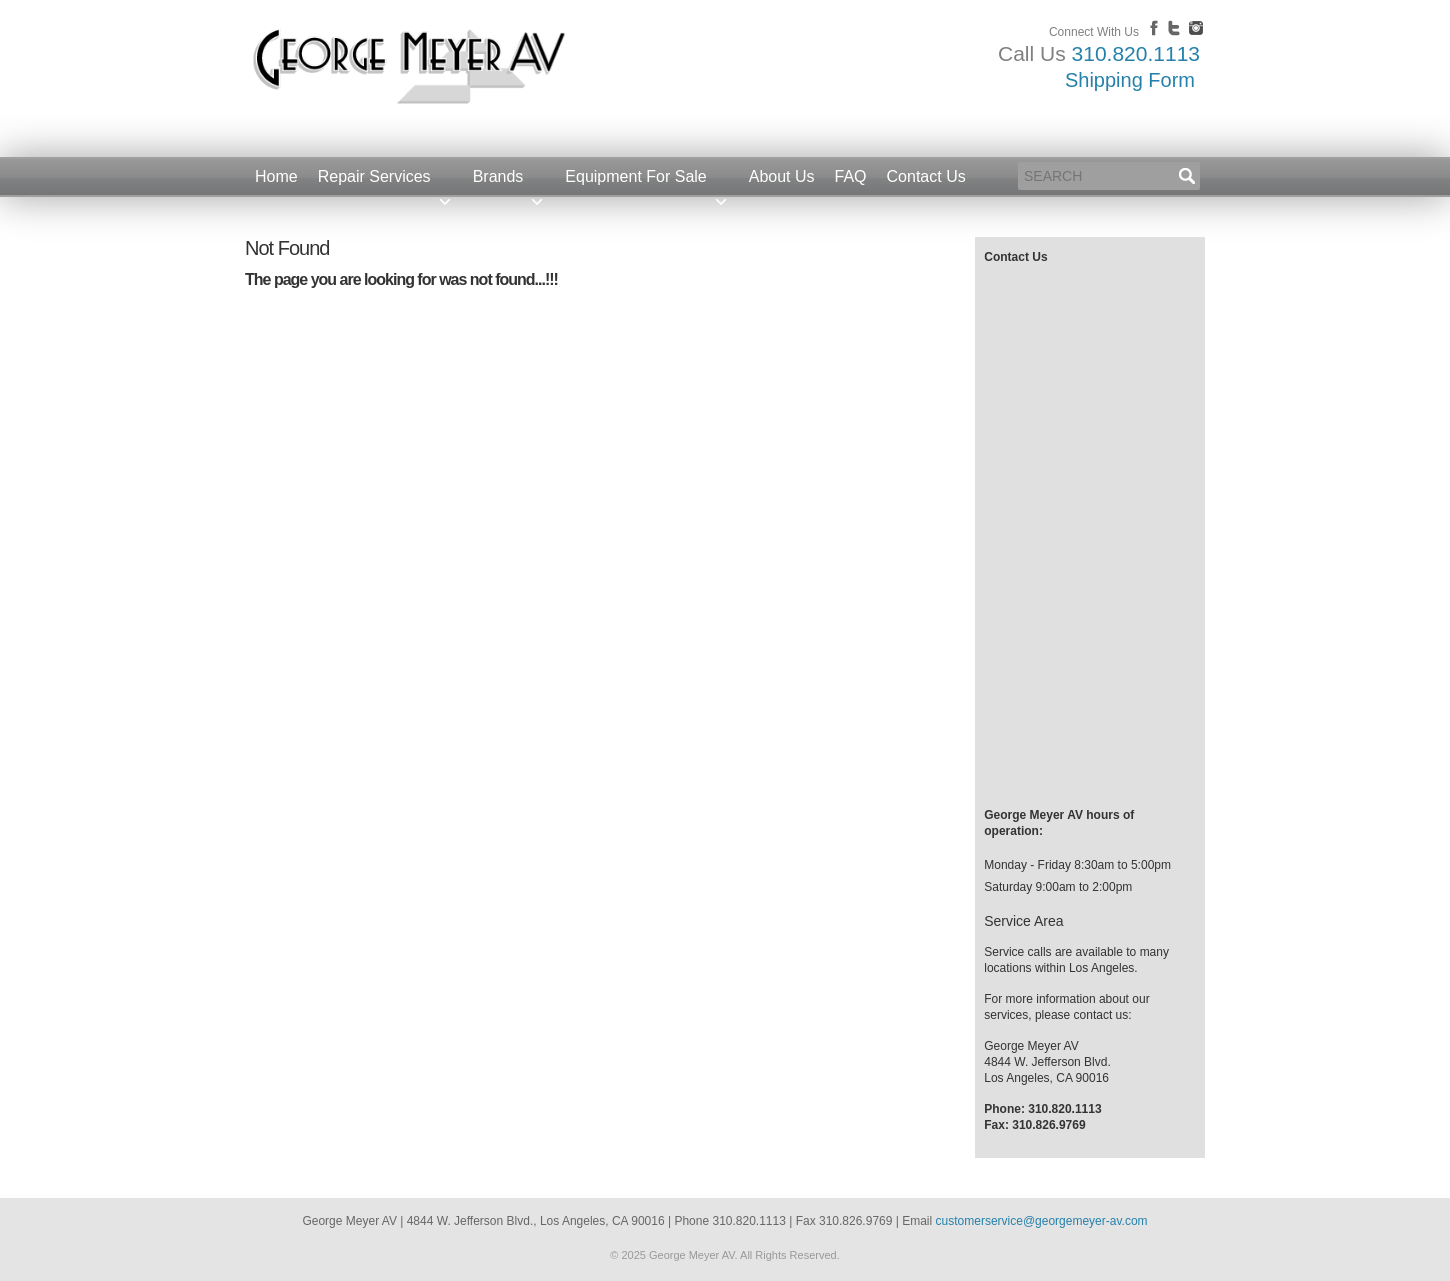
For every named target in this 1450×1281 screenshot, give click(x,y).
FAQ (851, 176)
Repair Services (385, 182)
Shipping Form (1130, 80)
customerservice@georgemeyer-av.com (1042, 1221)
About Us (782, 176)
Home (276, 176)
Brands (509, 182)
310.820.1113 (1136, 53)
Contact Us (926, 176)
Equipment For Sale (646, 182)
